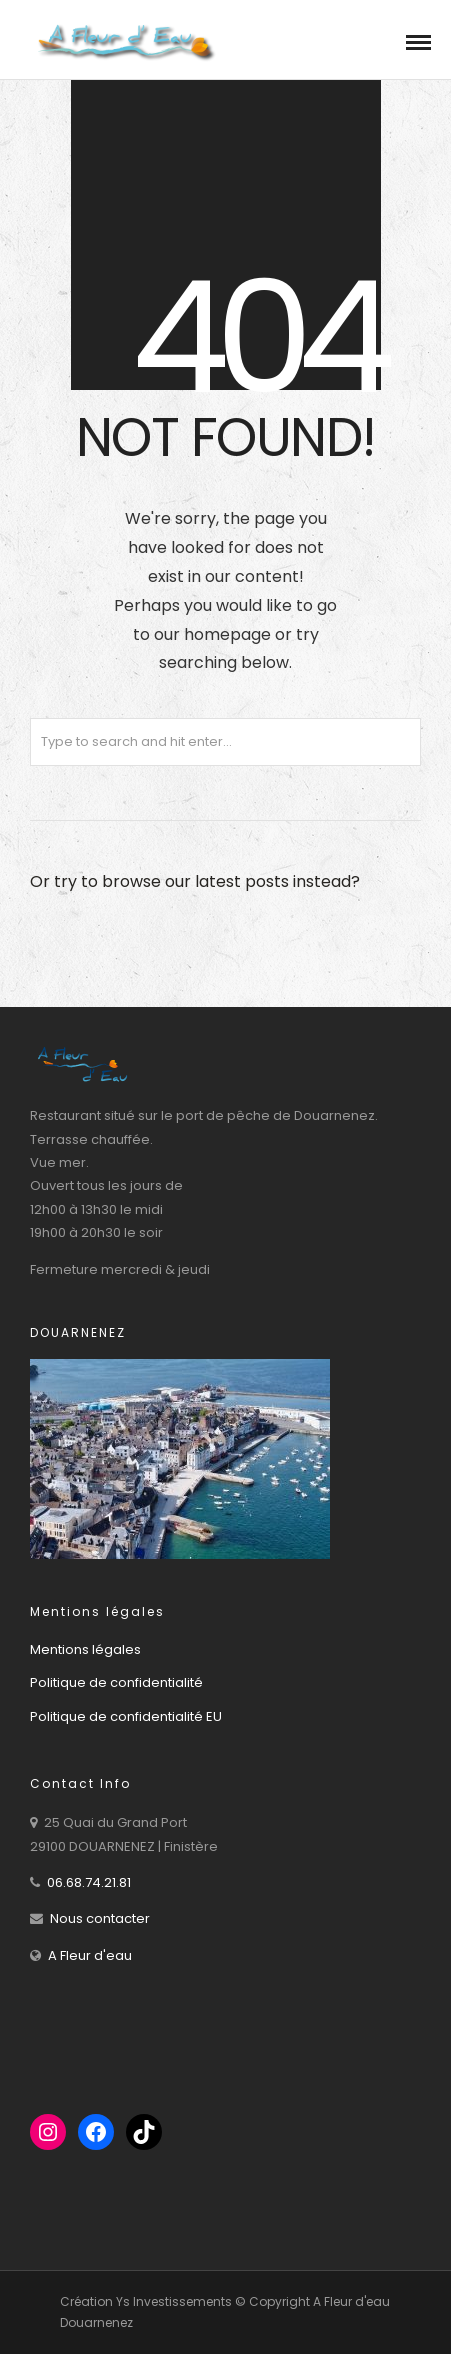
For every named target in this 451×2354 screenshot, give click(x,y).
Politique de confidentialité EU (126, 1716)
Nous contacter (100, 1918)
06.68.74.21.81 (89, 1882)
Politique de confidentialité (116, 1682)
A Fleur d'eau (90, 1955)
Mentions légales (85, 1649)
